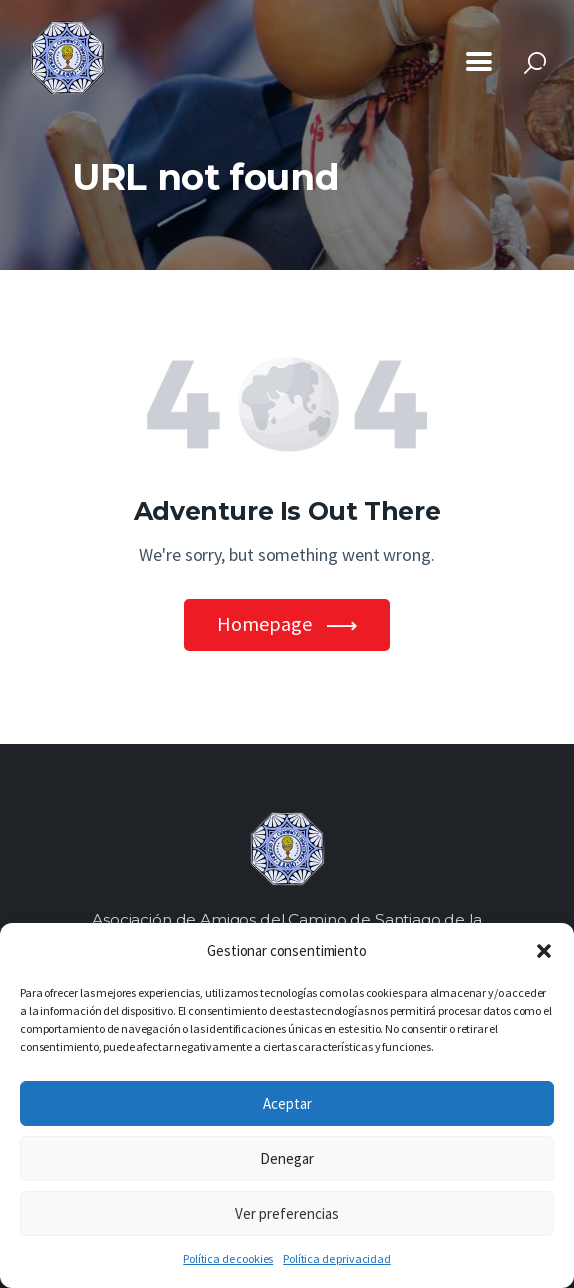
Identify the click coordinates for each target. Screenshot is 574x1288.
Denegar (287, 1158)
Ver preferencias (287, 1213)
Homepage (264, 624)
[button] (544, 951)
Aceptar (287, 1103)
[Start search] (535, 63)
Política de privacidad (336, 1258)
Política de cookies (228, 1258)
